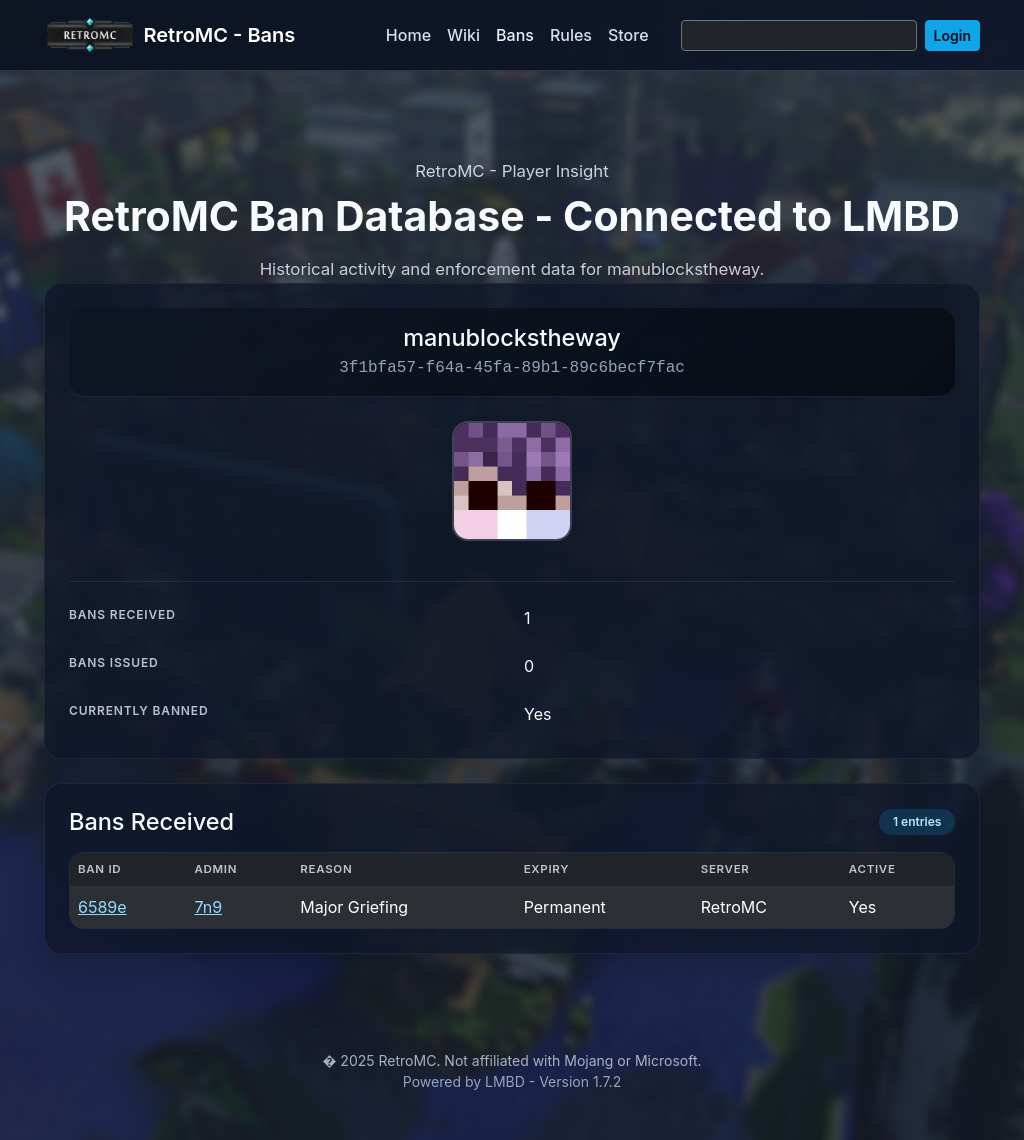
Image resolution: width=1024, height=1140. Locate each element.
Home (408, 35)
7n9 (208, 907)
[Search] (799, 35)
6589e (102, 907)
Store (628, 35)
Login (952, 35)
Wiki (463, 35)
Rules (571, 35)
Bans (515, 35)
